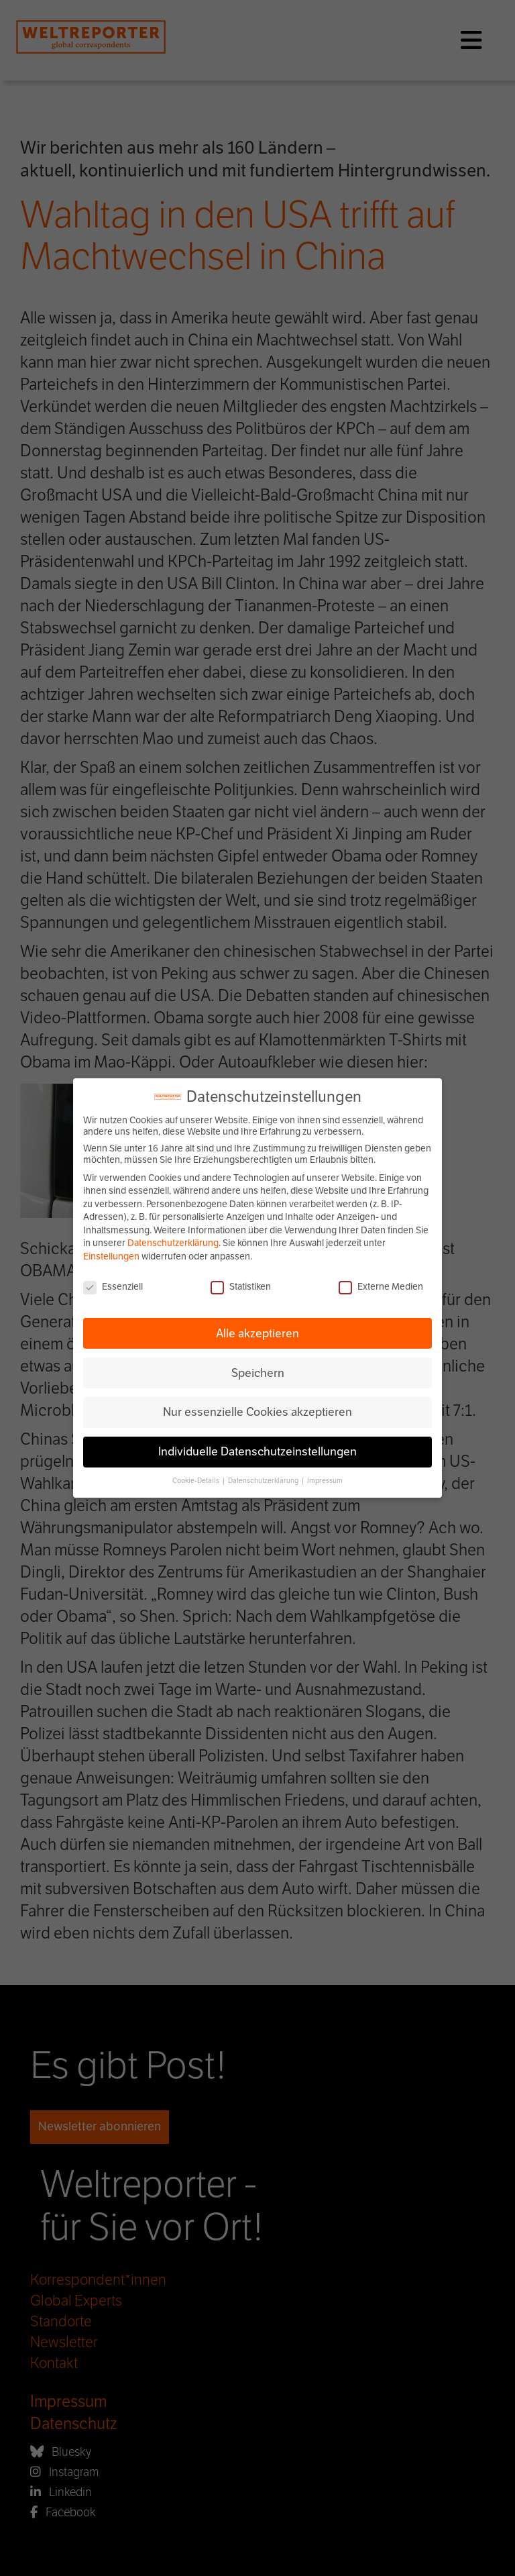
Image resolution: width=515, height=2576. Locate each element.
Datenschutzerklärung (173, 1243)
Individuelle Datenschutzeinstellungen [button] (257, 1451)
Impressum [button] (325, 1480)
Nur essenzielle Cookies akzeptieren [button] (257, 1411)
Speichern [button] (257, 1373)
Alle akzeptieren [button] (257, 1333)
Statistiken (241, 1286)
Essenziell (113, 1286)
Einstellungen (111, 1256)
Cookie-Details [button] (196, 1480)
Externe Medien (381, 1286)
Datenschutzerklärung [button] (264, 1480)
